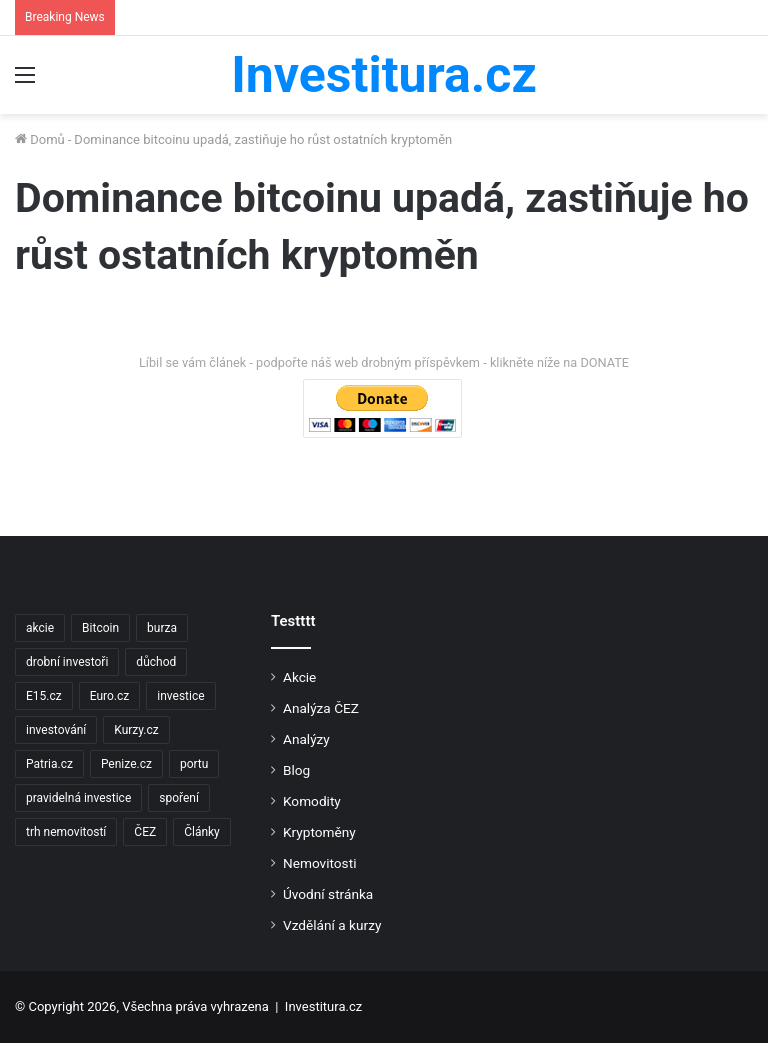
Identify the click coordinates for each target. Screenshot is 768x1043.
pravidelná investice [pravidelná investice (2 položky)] (78, 798)
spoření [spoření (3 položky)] (179, 798)
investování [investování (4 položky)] (56, 730)
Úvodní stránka (328, 894)
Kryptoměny (319, 832)
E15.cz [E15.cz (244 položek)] (44, 696)
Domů (40, 139)
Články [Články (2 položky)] (202, 832)
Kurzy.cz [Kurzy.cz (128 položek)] (136, 730)
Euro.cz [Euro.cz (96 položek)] (110, 696)
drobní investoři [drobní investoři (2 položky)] (67, 662)
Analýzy (306, 739)
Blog (296, 770)
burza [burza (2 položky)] (162, 628)
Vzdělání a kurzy (332, 925)
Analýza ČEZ (321, 708)
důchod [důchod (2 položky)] (156, 662)
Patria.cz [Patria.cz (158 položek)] (49, 764)
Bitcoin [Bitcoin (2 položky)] (100, 628)
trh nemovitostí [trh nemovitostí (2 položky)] (66, 832)
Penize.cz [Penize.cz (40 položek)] (126, 764)
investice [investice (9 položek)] (180, 696)
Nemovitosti (319, 863)
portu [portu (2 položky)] (194, 764)
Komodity (312, 801)
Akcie (299, 677)
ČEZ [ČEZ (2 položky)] (145, 832)
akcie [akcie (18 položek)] (40, 628)
